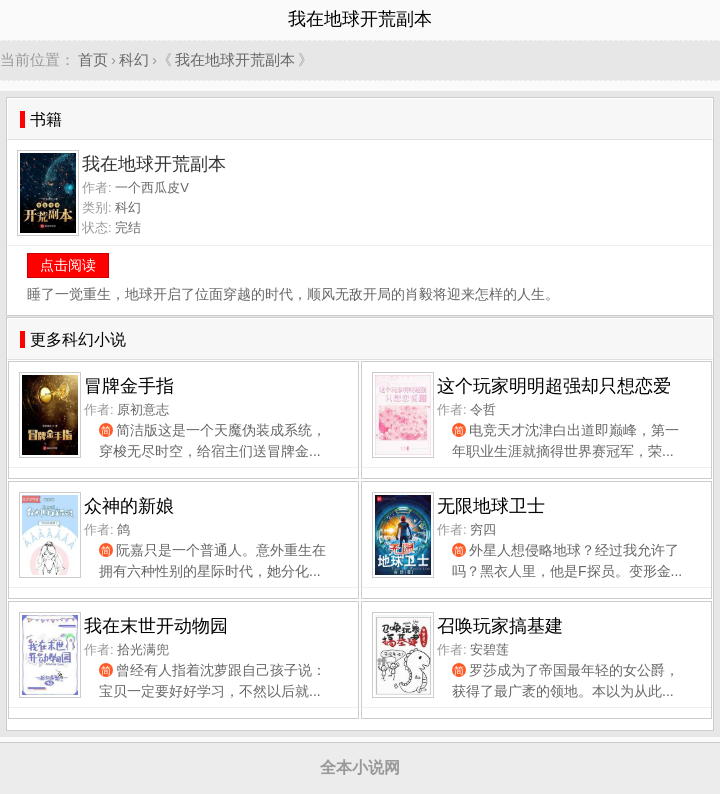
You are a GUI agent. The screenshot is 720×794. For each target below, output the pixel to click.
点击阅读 (68, 265)
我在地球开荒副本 (235, 59)
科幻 (134, 59)
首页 (93, 59)
